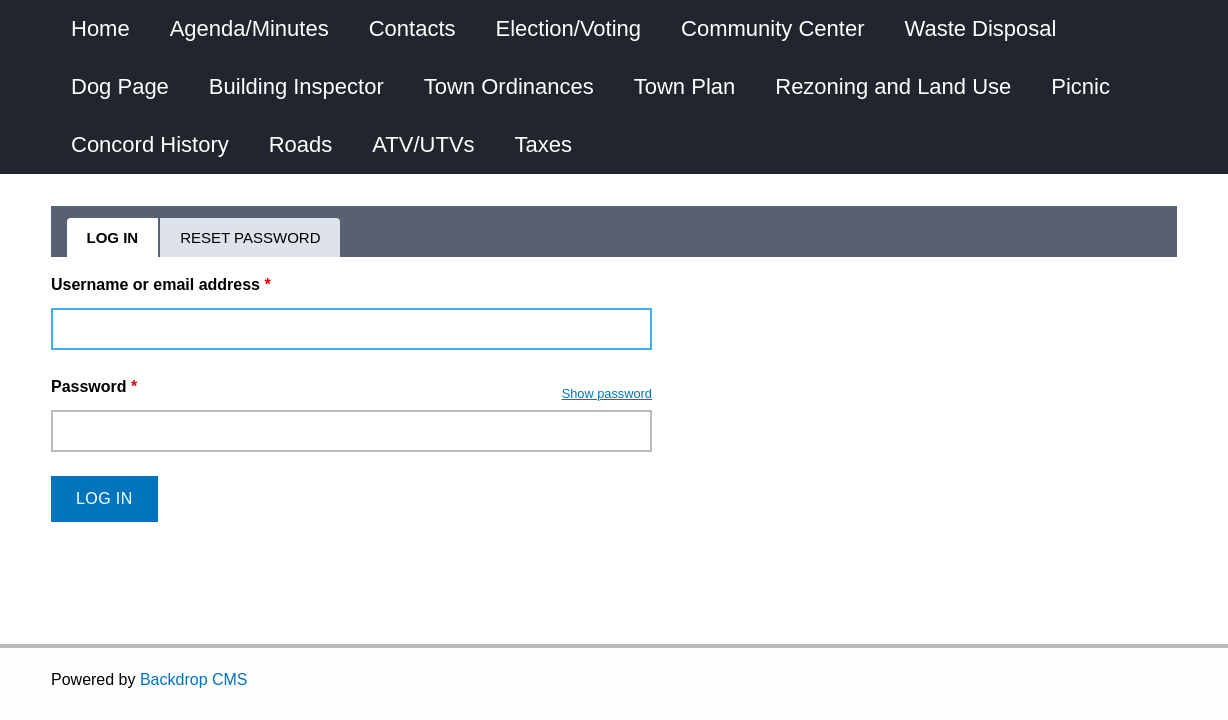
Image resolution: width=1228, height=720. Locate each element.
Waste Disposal (980, 28)
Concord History (150, 144)
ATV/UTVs (423, 144)
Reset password (250, 237)
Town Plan (685, 86)
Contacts (412, 28)
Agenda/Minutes (249, 28)
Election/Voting (569, 28)
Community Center (772, 28)
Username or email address (161, 284)
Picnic (1080, 86)
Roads (301, 144)
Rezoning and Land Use (893, 86)
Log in (124, 243)
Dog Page (120, 86)
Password (94, 386)
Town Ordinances (509, 86)
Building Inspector (296, 86)
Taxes (543, 144)
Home (100, 28)
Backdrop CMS (194, 679)
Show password (607, 393)
